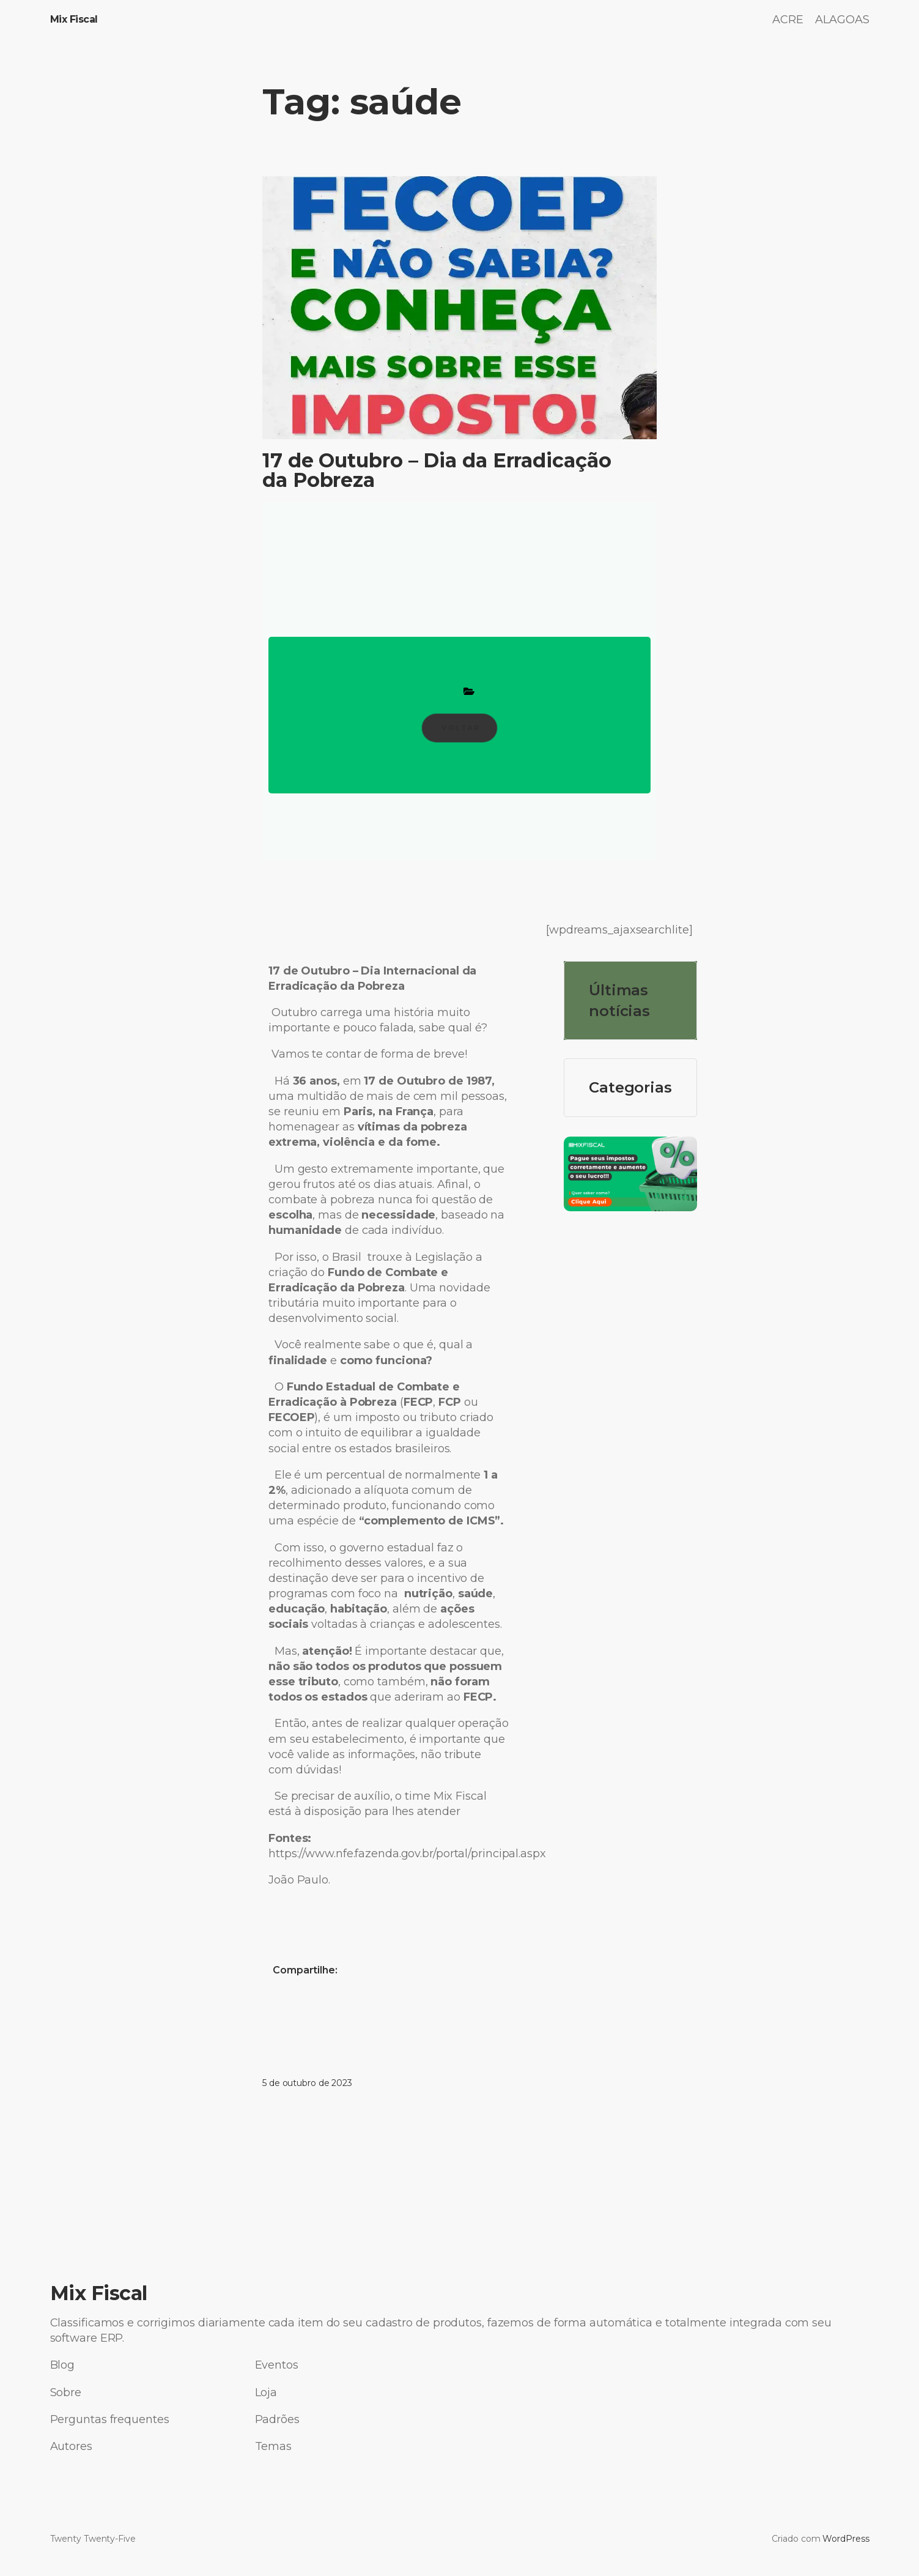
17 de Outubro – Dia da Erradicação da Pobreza (436, 470)
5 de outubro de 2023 (307, 2082)
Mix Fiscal (74, 19)
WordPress (845, 2538)
